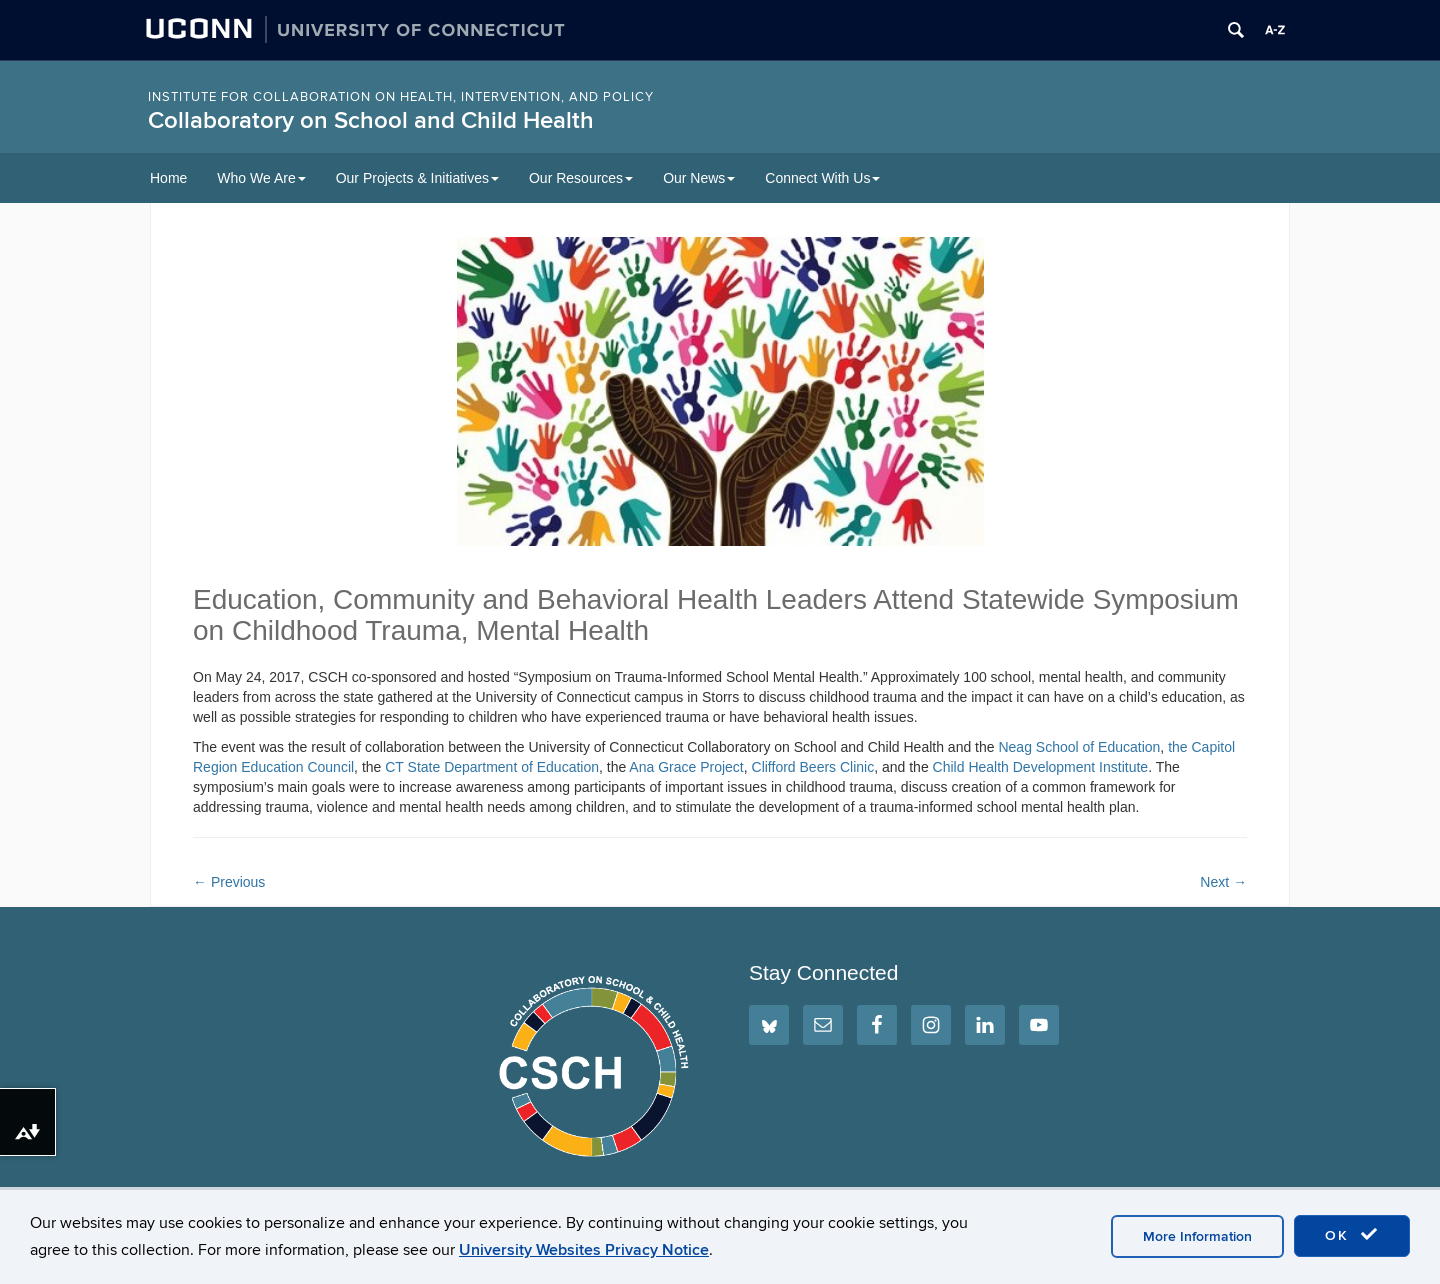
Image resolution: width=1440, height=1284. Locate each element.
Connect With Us (822, 178)
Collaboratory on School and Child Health (371, 120)
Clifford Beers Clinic (813, 767)
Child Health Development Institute (1041, 767)
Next (1223, 882)
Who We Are (261, 178)
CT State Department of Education (492, 767)
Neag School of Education (1079, 747)
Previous (229, 882)
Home (168, 178)
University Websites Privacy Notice (584, 1250)
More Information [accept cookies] (1197, 1236)
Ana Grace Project (686, 767)
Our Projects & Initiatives (417, 178)
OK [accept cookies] (1352, 1235)
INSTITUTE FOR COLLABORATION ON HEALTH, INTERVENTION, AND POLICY (401, 97)
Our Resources (581, 178)
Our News (699, 178)
